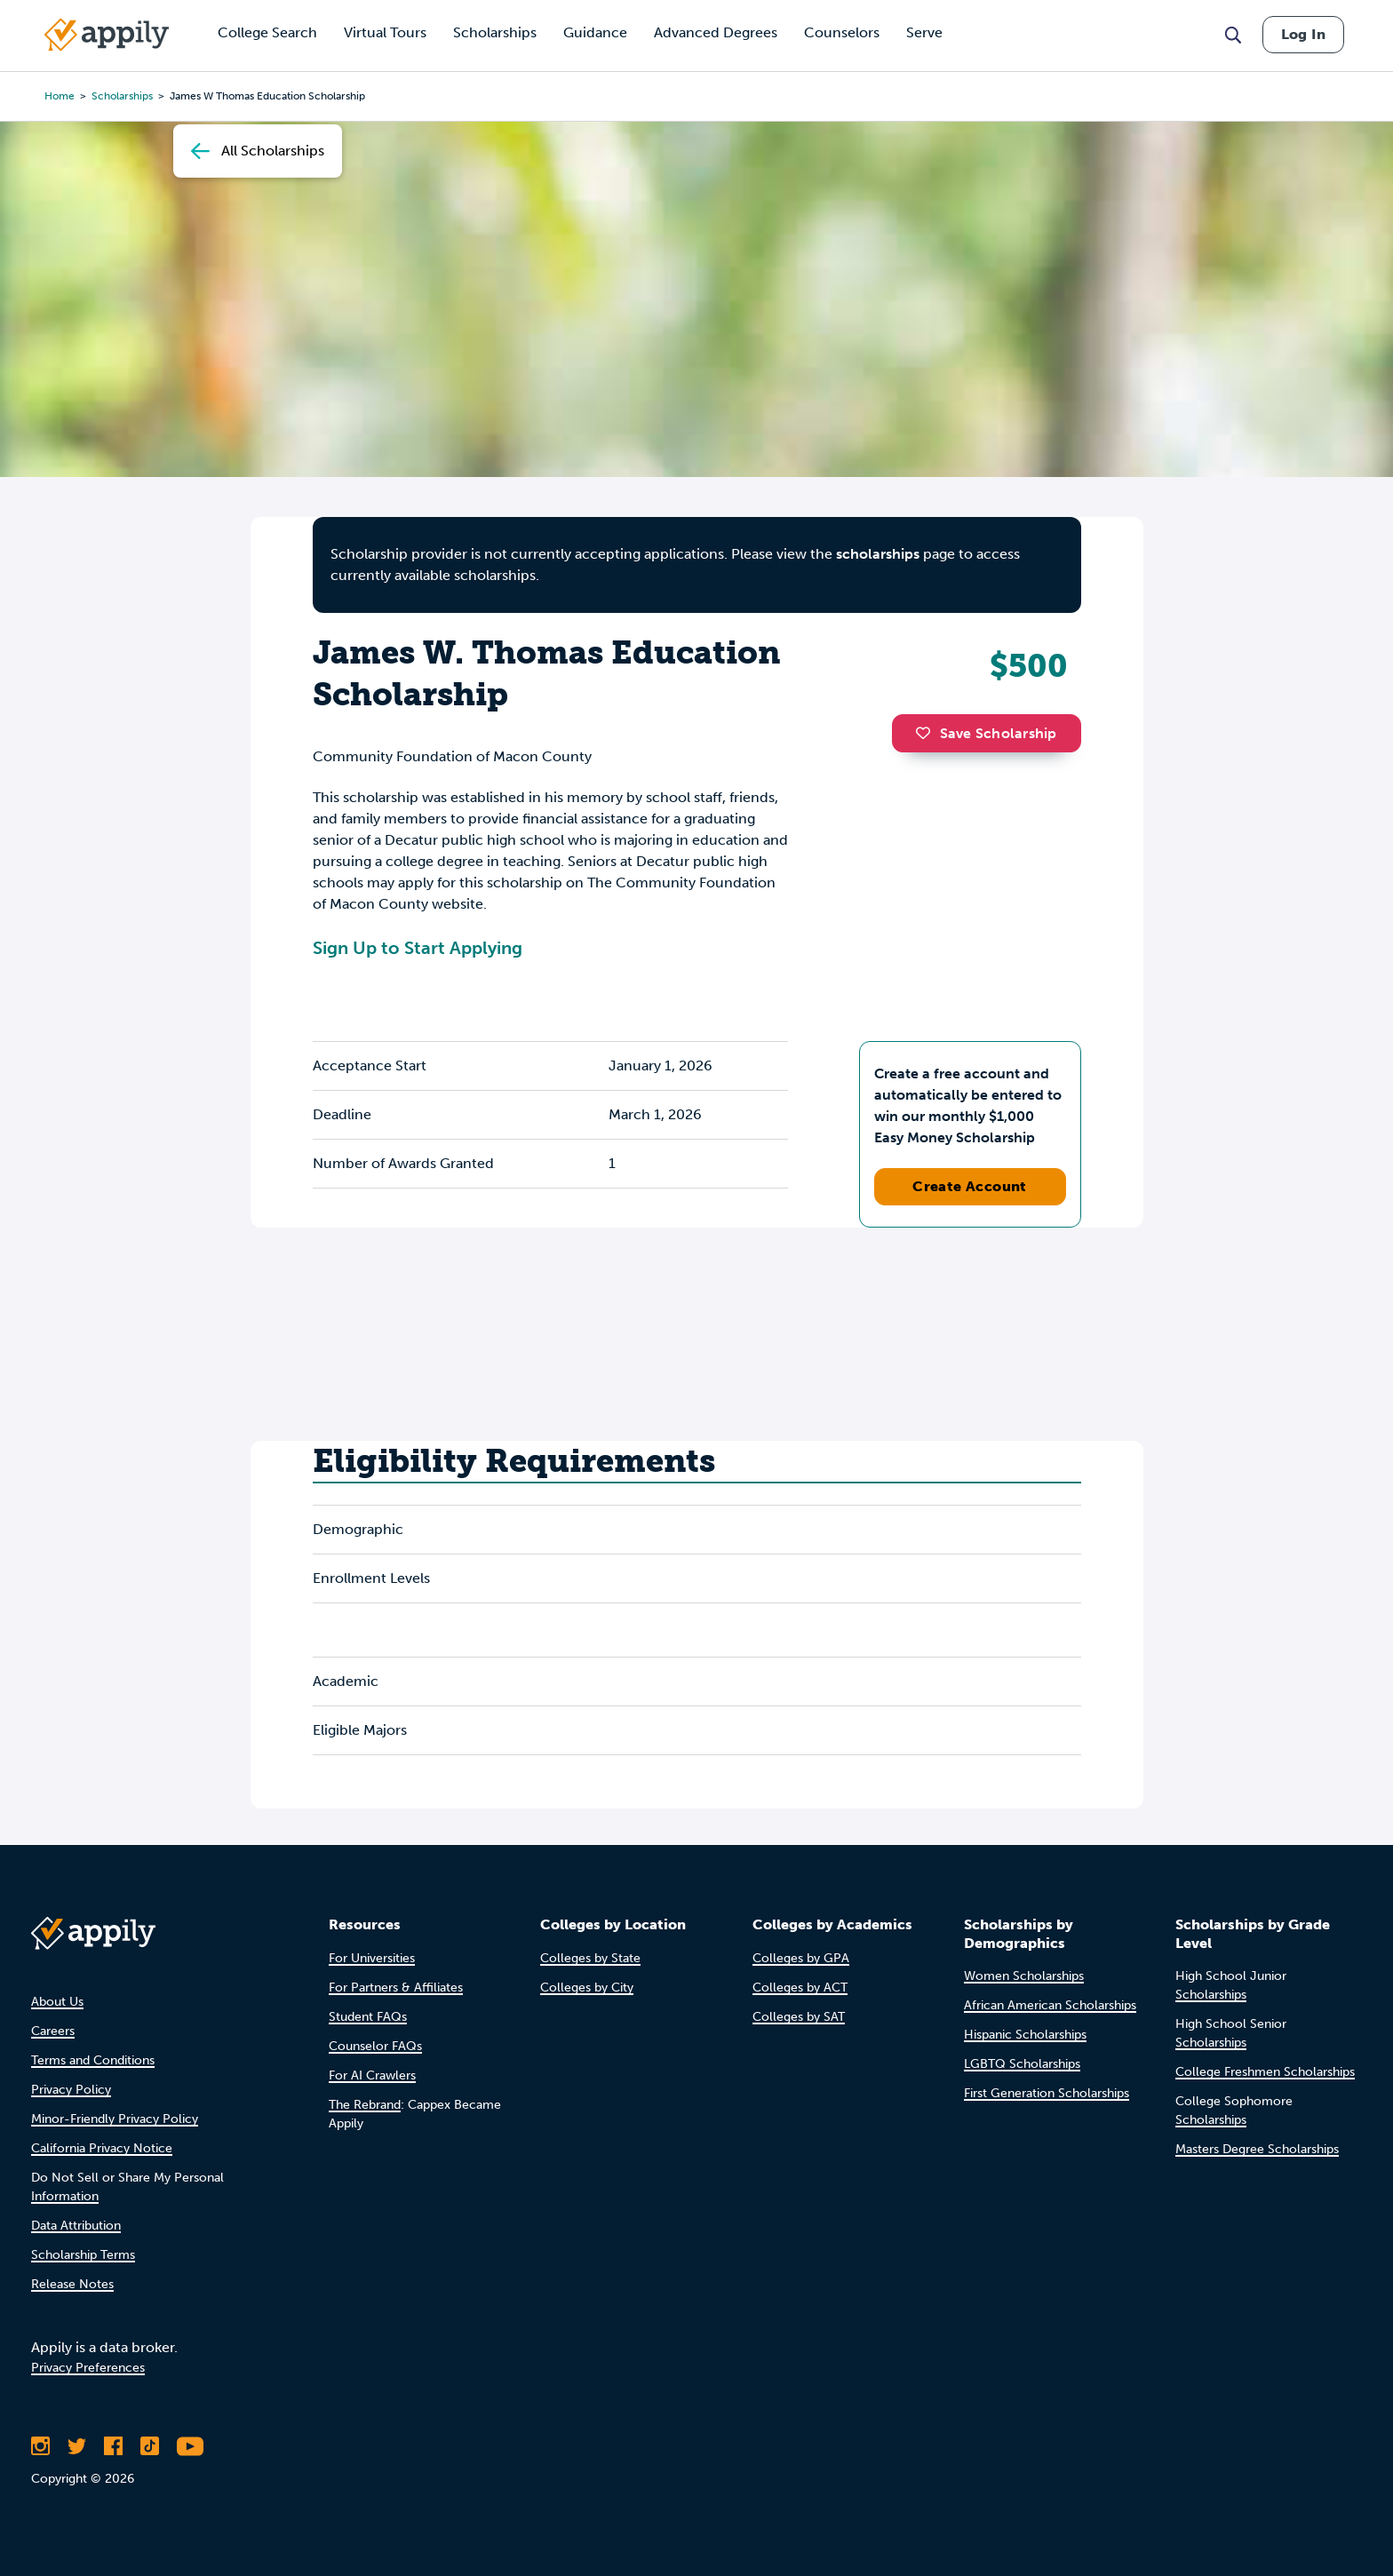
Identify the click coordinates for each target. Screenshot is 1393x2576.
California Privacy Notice (101, 2148)
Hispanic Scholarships (1025, 2034)
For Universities (372, 1958)
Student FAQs (368, 2016)
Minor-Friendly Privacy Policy (114, 2119)
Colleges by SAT (798, 2016)
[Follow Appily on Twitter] (77, 2446)
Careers (53, 2031)
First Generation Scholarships (1046, 2093)
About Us (57, 2001)
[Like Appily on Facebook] (113, 2446)
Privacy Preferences (88, 2367)
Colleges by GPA (800, 1958)
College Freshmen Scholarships (1265, 2071)
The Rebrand (365, 2104)
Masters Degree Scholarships (1257, 2149)
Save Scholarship (986, 733)
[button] (927, 733)
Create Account (969, 1186)
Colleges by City (586, 1987)
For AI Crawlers (372, 2075)
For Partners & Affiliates (396, 1987)
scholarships (122, 96)
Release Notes (72, 2284)
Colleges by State (590, 1958)
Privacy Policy (71, 2089)
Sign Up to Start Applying (417, 947)
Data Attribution (76, 2225)
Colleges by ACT (800, 1987)
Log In (1303, 34)
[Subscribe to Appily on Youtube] (190, 2446)
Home (59, 96)
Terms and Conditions (93, 2060)
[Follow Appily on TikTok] (149, 2446)
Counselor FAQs (375, 2046)
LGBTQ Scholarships (1022, 2063)
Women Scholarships (1024, 1976)
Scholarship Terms (83, 2254)
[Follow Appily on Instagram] (40, 2446)
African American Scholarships (1050, 2005)
